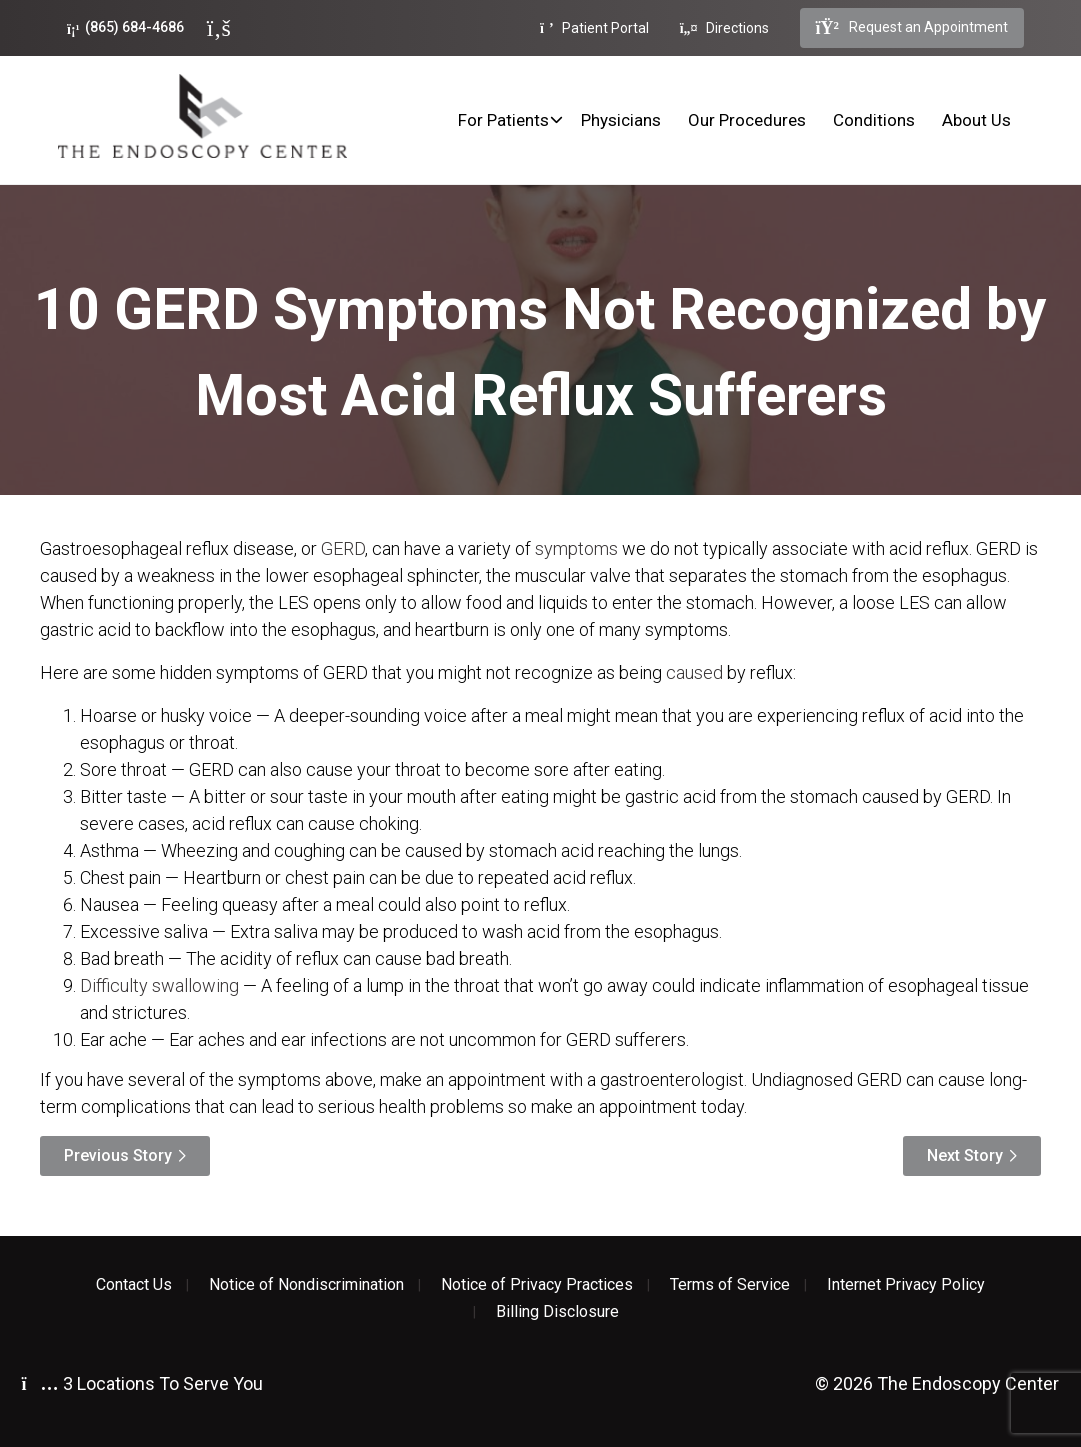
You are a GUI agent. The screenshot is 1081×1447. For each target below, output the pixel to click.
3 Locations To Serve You (142, 1383)
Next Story (965, 1155)
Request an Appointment (912, 28)
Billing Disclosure (557, 1312)
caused (694, 672)
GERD (343, 548)
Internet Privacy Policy (906, 1285)
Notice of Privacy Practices (537, 1285)
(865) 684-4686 (125, 27)
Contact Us (134, 1285)
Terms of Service (730, 1285)
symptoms (576, 548)
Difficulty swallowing (159, 985)
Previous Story (118, 1155)
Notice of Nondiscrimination (306, 1285)
